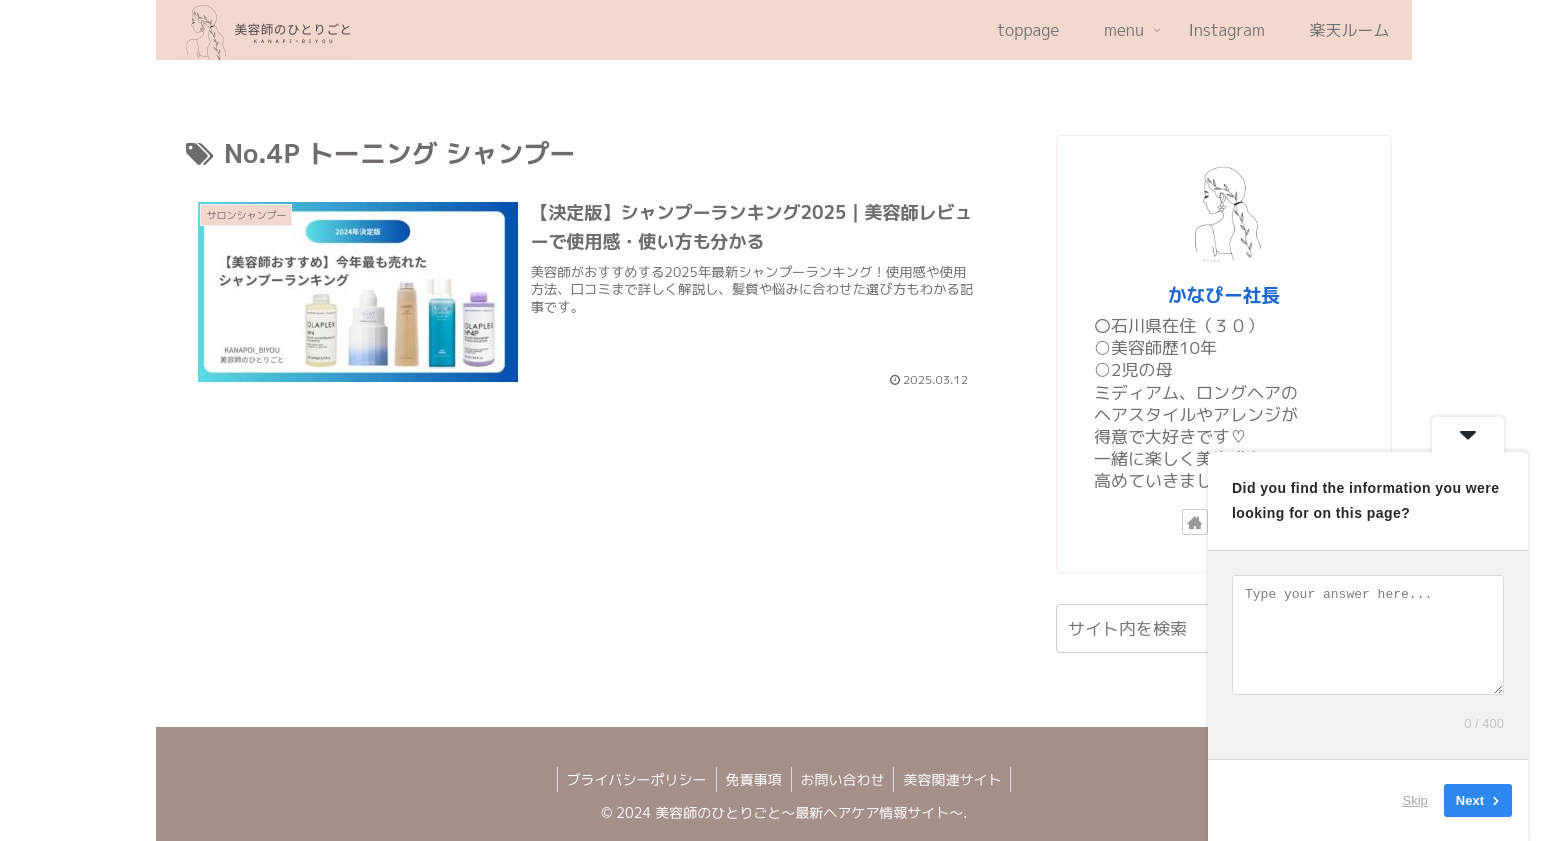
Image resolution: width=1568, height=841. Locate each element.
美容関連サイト (956, 779)
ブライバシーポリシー (634, 779)
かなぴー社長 (1224, 295)
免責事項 (753, 779)
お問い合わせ (844, 779)
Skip (1415, 800)
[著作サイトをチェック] (1195, 522)
